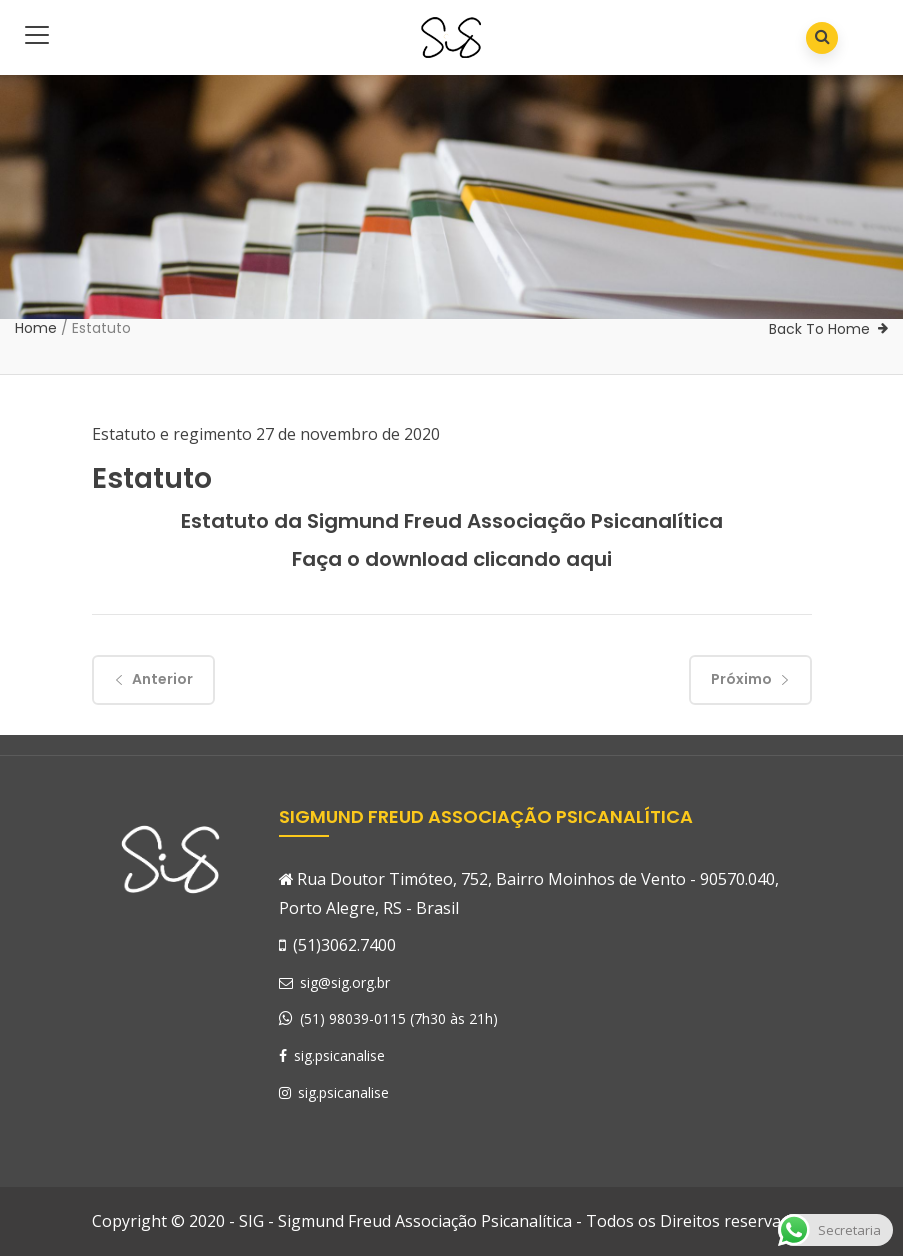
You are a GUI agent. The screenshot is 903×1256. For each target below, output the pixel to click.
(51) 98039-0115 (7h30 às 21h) (399, 1018)
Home (36, 328)
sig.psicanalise (332, 1055)
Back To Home (819, 329)
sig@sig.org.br (334, 982)
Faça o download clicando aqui (452, 559)
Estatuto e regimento (172, 434)
